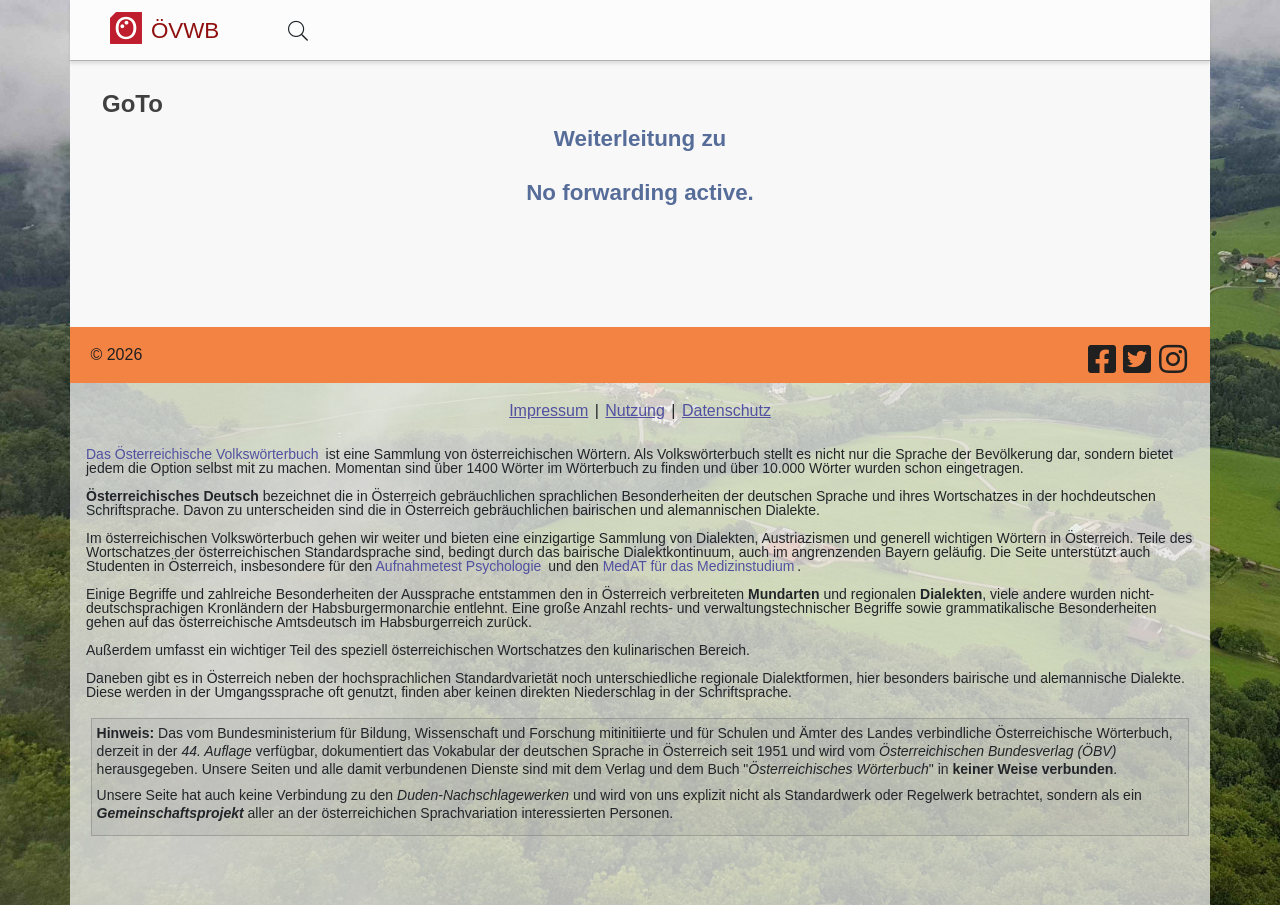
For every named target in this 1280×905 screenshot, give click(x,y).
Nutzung (635, 410)
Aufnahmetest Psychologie (459, 566)
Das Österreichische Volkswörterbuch (202, 454)
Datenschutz (726, 410)
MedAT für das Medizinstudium (699, 566)
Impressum (548, 410)
